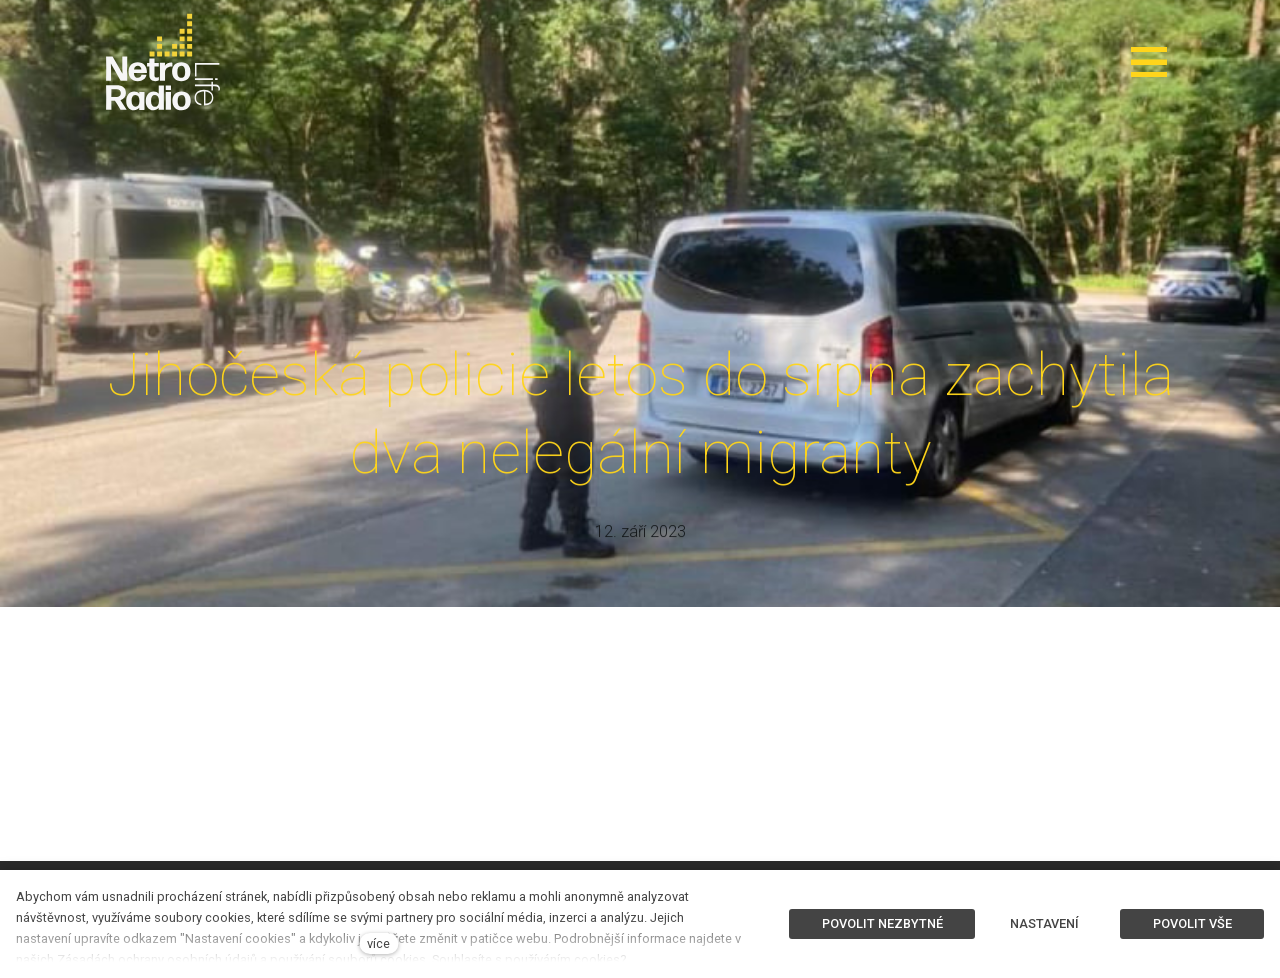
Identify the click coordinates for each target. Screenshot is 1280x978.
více (378, 943)
